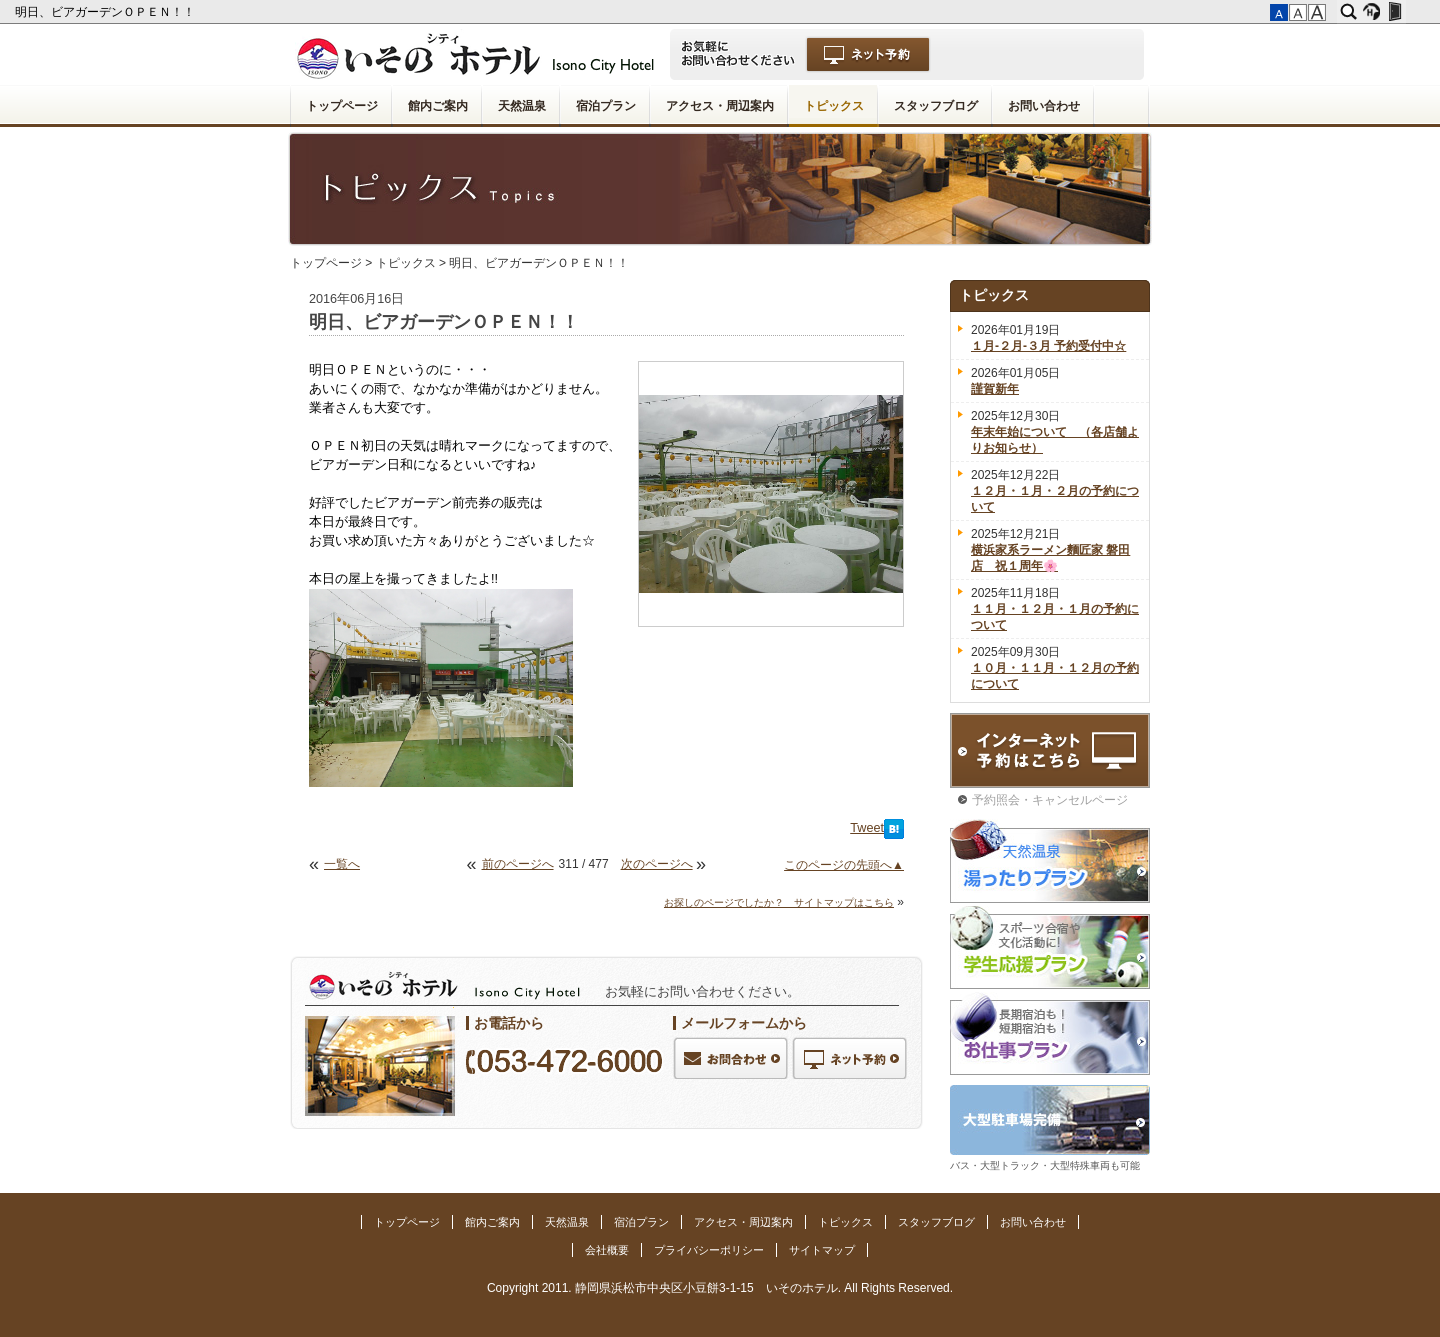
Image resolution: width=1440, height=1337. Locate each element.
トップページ (342, 106)
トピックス (834, 106)
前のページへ (518, 864)
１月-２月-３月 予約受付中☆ (1048, 346)
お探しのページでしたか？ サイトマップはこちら (779, 902)
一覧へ (342, 864)
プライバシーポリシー (709, 1250)
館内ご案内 (438, 106)
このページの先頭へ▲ (844, 865)
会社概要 (607, 1250)
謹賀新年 (995, 389)
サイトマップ (822, 1250)
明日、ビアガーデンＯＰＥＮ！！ (106, 12)
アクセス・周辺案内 (720, 106)
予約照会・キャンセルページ (1050, 800)
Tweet (867, 828)
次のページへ (657, 864)
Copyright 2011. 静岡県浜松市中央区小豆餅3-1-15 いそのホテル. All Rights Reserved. (720, 1288)
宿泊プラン (606, 106)
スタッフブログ (936, 106)
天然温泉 (522, 106)
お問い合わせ (1044, 106)
